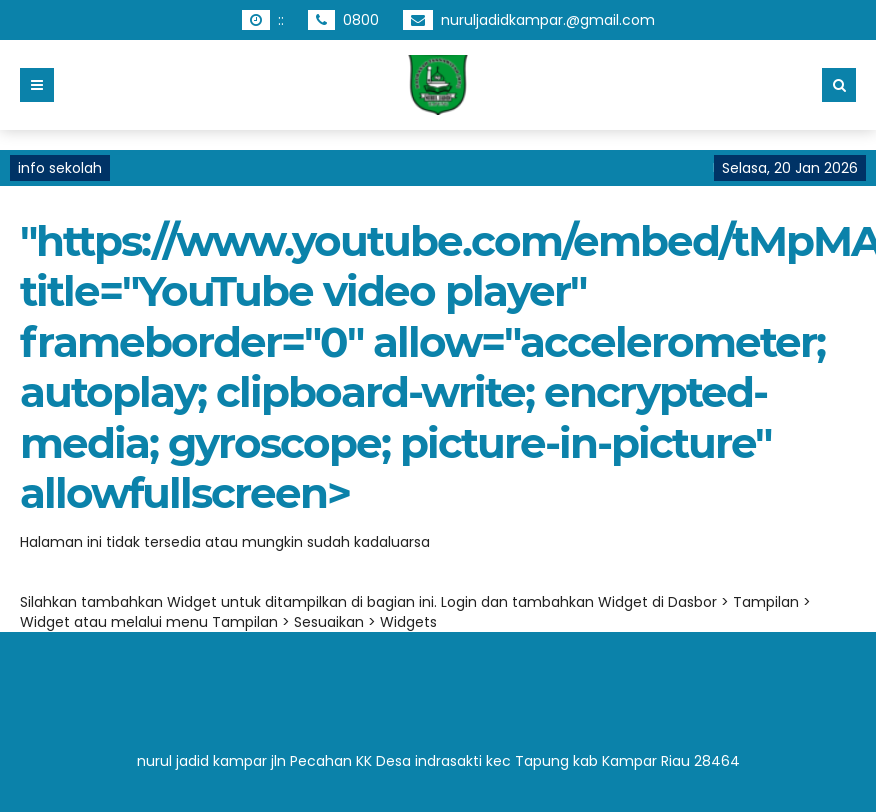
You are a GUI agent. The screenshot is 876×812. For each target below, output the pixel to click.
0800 (361, 20)
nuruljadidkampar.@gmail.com (548, 20)
